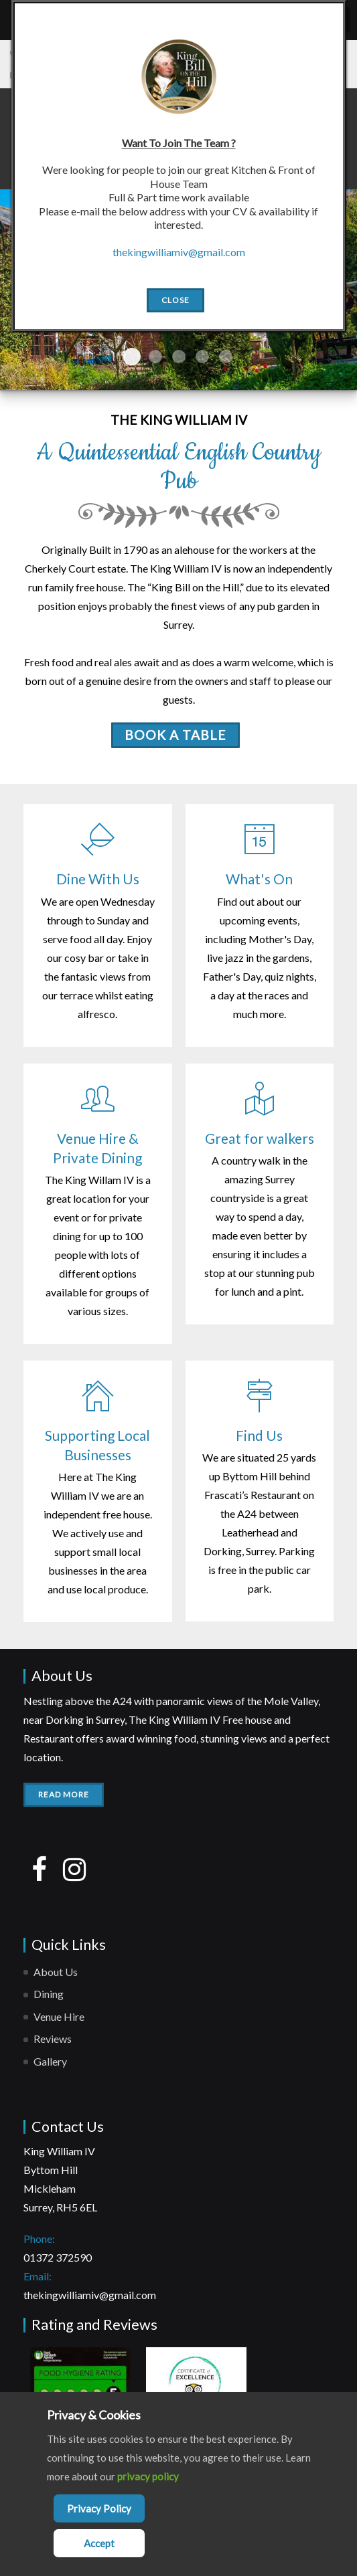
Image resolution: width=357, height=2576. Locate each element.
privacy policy (148, 2476)
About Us (55, 1971)
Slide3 (179, 356)
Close (175, 300)
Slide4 (202, 356)
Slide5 (225, 356)
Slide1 (132, 356)
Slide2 (155, 356)
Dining (48, 1993)
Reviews (52, 2038)
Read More (63, 1794)
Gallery (50, 2061)
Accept (99, 2543)
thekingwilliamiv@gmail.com (89, 2294)
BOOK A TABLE (175, 734)
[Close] (278, 59)
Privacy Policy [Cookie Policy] (99, 2508)
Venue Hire (58, 2016)
